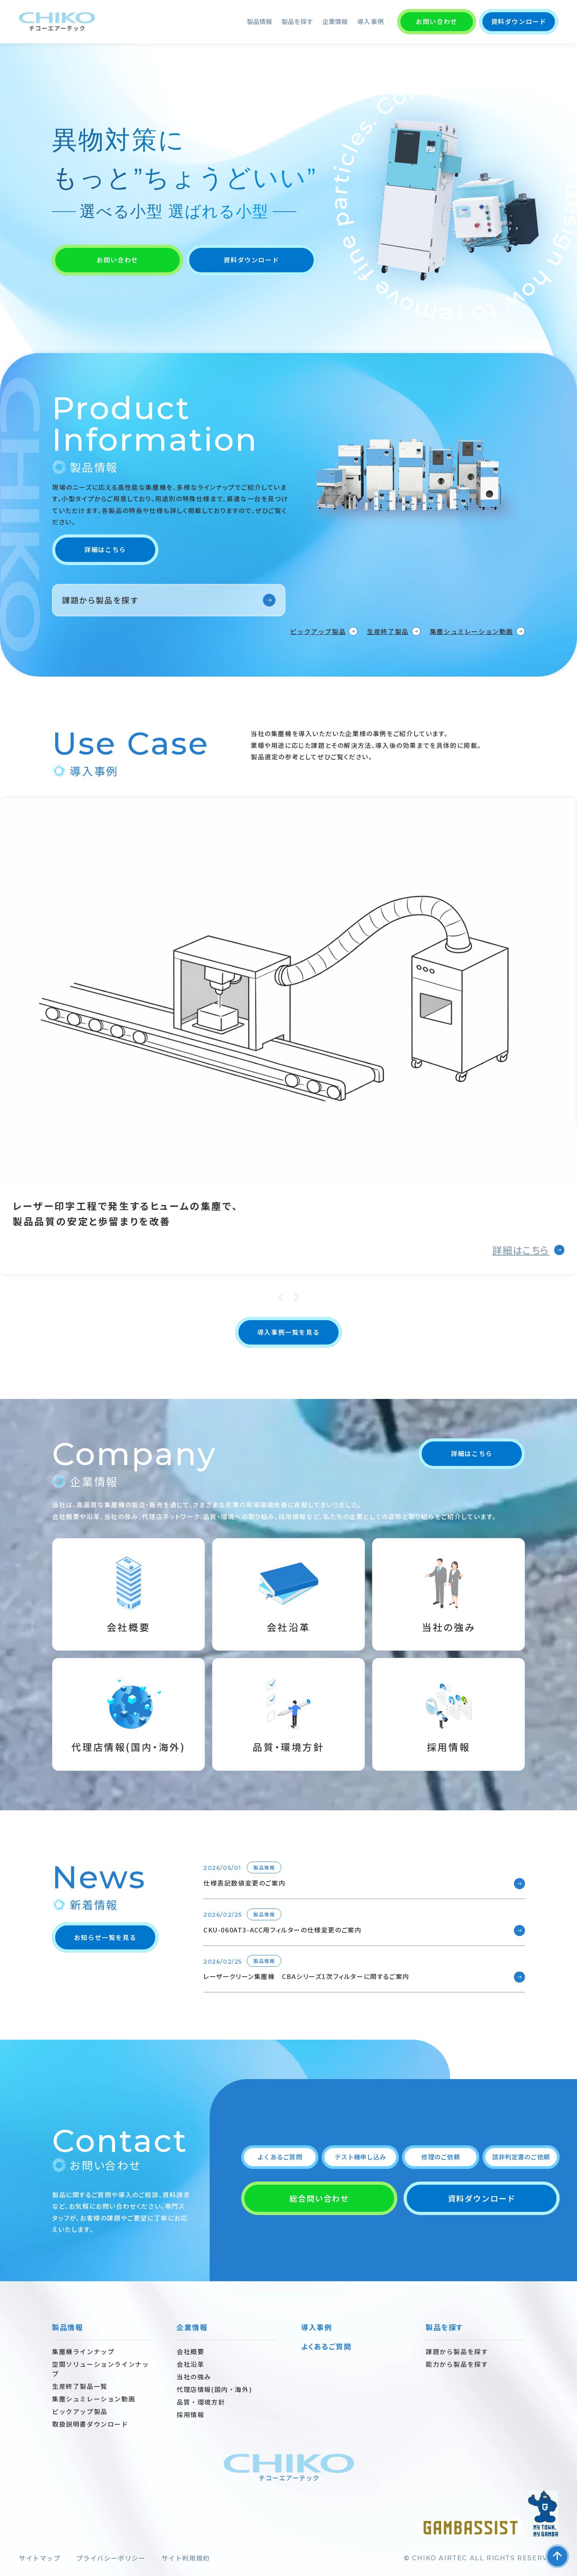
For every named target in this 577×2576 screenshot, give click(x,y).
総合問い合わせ (319, 2198)
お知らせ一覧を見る (105, 1937)
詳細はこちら (105, 549)
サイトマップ (40, 2558)
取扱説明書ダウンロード (90, 2424)
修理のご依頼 (440, 2156)
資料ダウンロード (519, 21)
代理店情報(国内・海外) (214, 2389)
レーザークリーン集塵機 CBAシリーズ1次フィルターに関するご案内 (306, 1976)
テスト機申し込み (360, 2156)
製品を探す (297, 21)
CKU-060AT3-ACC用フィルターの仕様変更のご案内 (282, 1929)
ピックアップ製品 (318, 631)
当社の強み (194, 2376)
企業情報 (335, 21)
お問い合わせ (437, 21)
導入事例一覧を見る (288, 1332)
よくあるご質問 (279, 2156)
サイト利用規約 (186, 2558)
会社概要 (190, 2351)
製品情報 (259, 21)
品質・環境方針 (201, 2402)
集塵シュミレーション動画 (471, 631)
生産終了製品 (388, 631)
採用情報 (190, 2414)
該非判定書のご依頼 (521, 2156)
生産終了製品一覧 (80, 2386)
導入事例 (371, 21)
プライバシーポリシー (111, 2558)
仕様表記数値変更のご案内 (244, 1883)
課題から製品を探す (100, 600)
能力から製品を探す (457, 2364)
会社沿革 (190, 2364)
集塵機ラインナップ (83, 2351)
